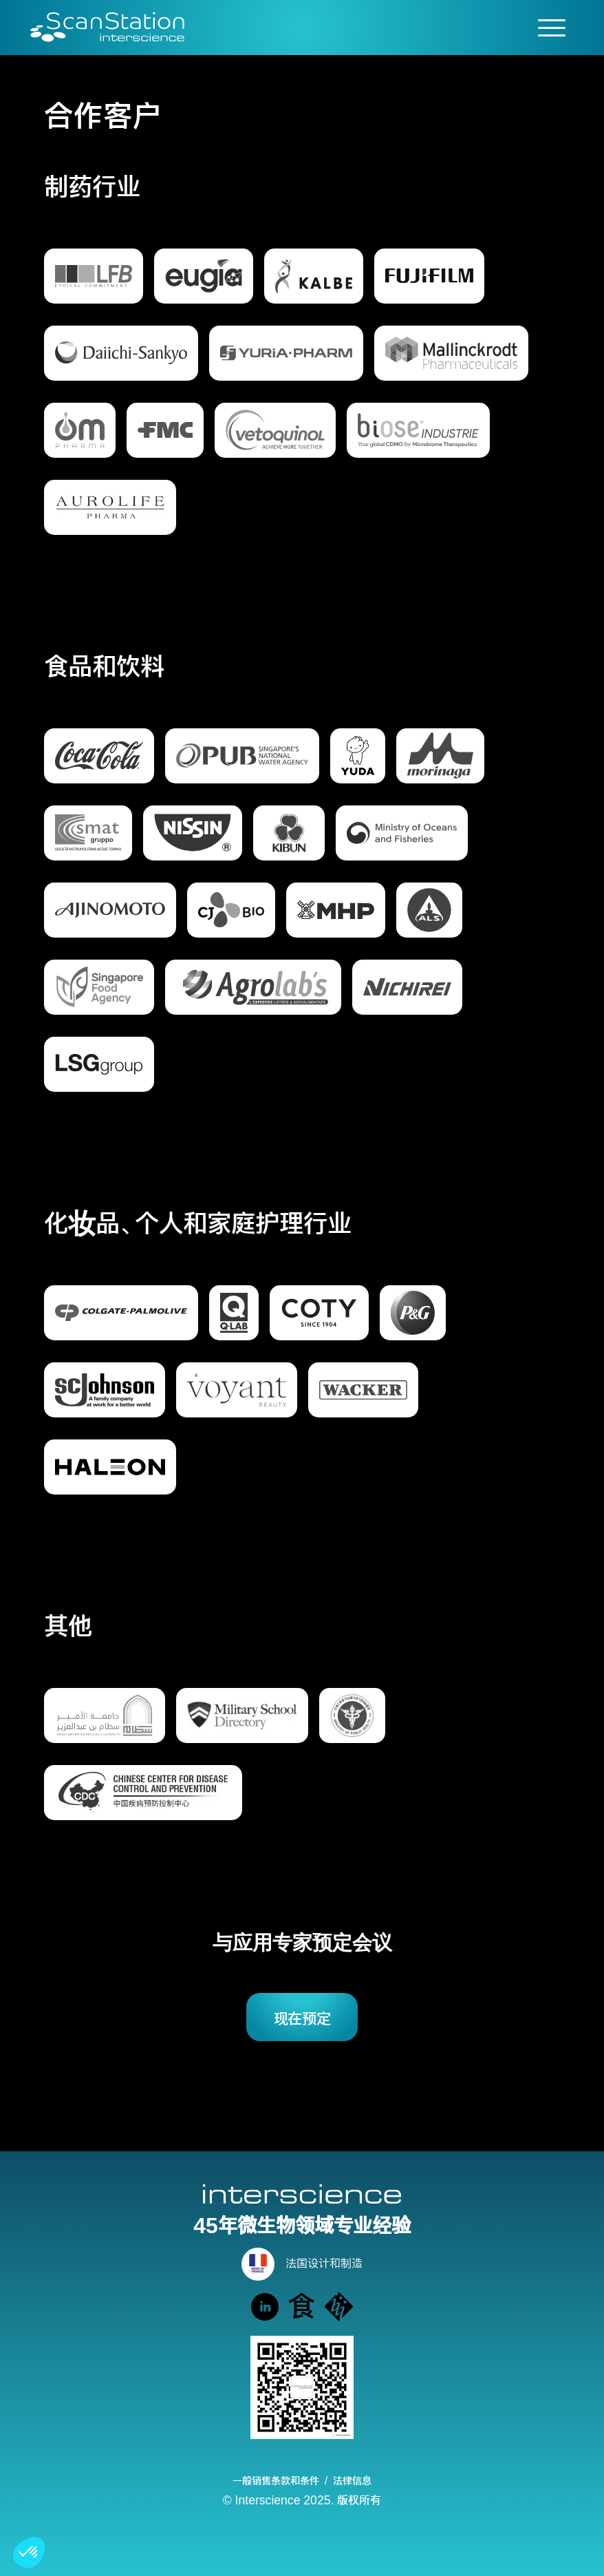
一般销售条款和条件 (276, 2480)
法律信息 (352, 2480)
